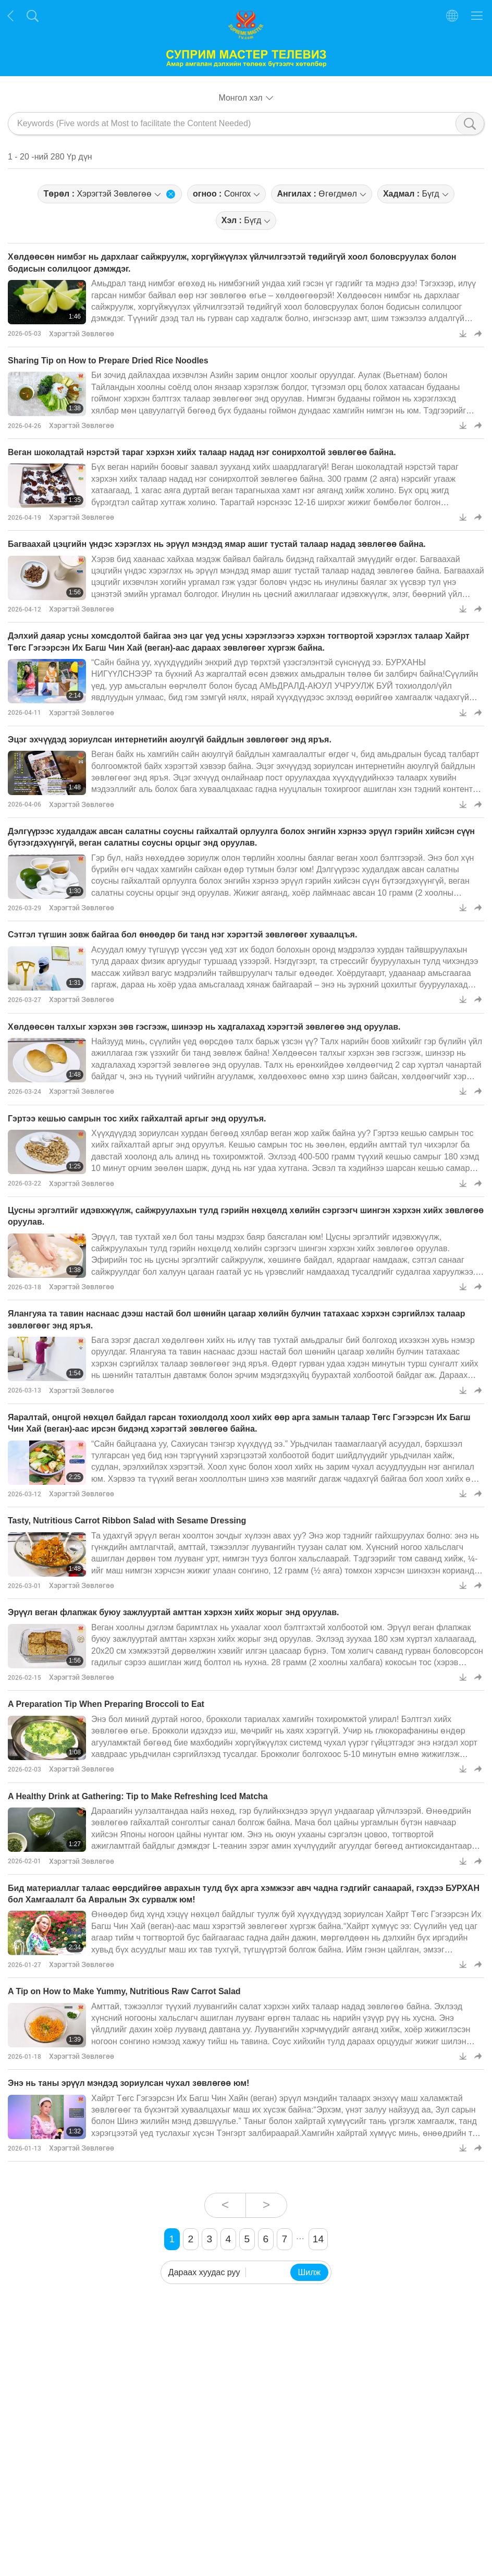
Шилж (309, 2272)
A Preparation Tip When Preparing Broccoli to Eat (106, 1704)
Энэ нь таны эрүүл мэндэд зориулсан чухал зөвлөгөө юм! (128, 2083)
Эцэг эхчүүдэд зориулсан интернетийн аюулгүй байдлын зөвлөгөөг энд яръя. (169, 739)
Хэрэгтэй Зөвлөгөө (81, 333)
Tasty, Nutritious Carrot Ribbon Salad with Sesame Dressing (127, 1520)
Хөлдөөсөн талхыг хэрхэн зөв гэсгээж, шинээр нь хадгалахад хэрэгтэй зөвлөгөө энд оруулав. (204, 1026)
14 (318, 2238)
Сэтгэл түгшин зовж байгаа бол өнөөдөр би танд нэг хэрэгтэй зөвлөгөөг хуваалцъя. (182, 934)
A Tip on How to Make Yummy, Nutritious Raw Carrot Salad (124, 1991)
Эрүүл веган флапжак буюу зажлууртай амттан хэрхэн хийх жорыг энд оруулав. (173, 1612)
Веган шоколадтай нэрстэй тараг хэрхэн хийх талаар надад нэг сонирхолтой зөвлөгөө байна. (202, 452)
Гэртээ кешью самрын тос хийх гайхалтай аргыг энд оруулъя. (137, 1118)
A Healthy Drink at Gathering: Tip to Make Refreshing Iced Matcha (138, 1796)
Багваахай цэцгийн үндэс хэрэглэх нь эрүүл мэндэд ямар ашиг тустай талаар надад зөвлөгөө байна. (217, 544)
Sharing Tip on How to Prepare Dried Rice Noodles (108, 360)
